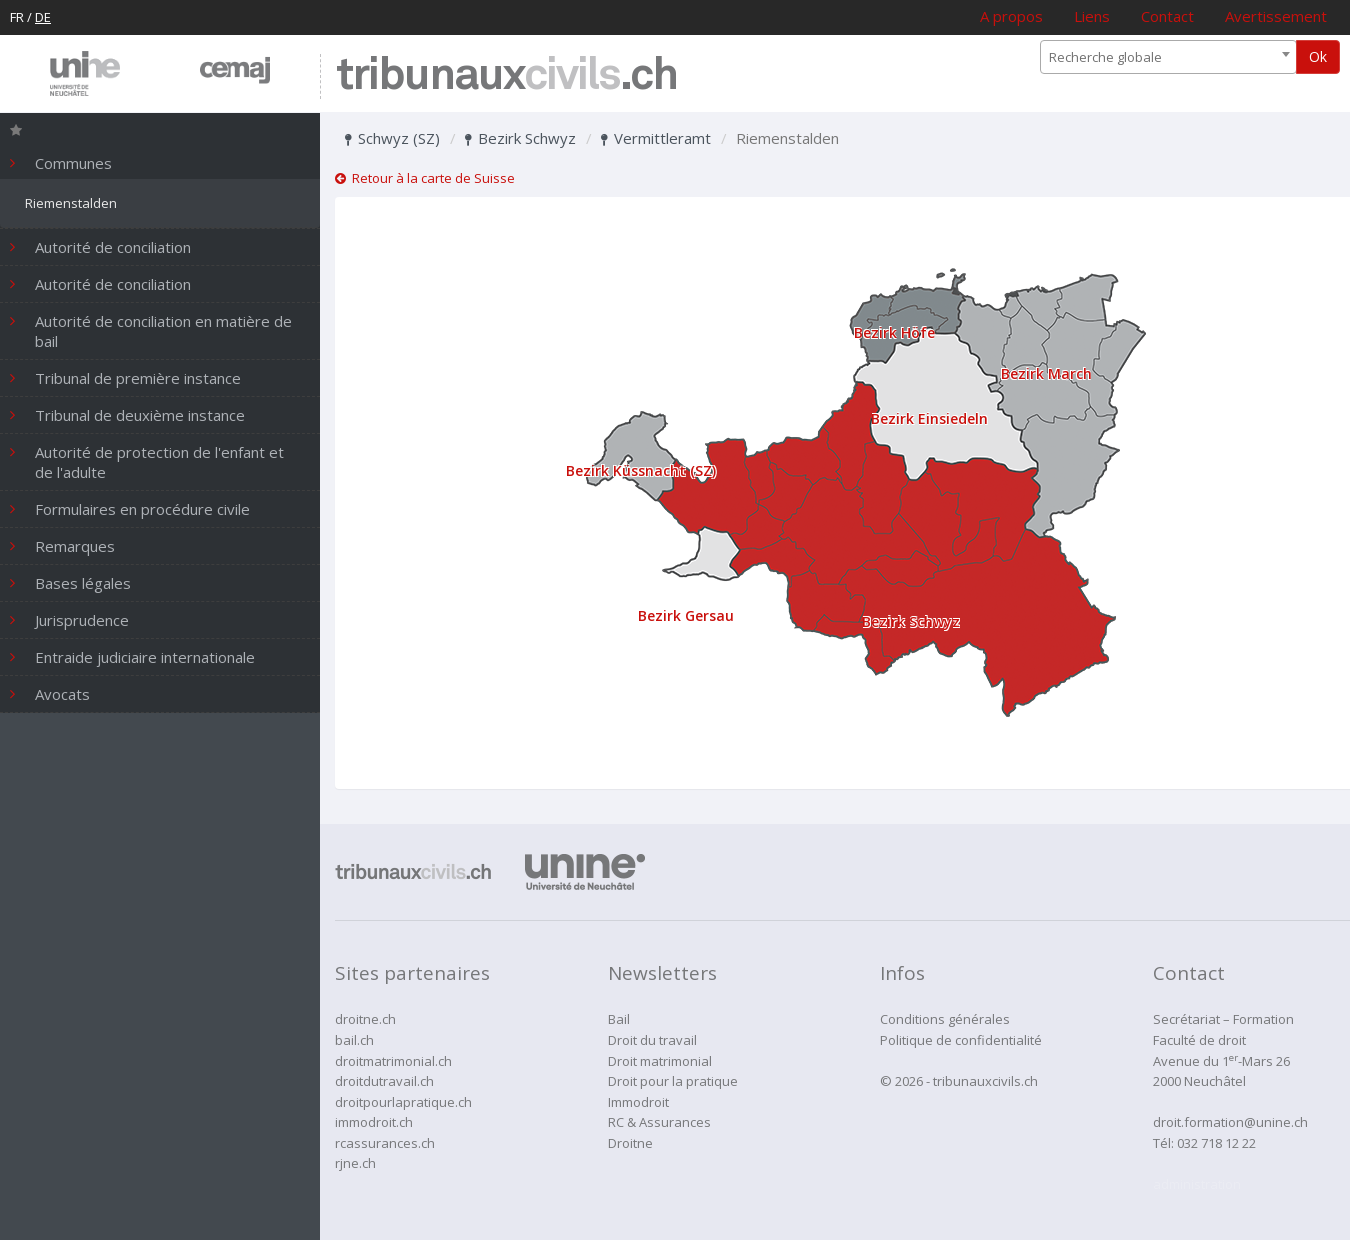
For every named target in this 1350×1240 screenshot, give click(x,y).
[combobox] (1168, 57)
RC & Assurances (659, 1122)
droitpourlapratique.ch (403, 1102)
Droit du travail (652, 1040)
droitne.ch (365, 1019)
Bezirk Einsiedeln (929, 418)
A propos (1011, 16)
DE (43, 17)
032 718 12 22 (1216, 1143)
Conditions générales (945, 1019)
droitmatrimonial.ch (393, 1061)
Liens (1092, 16)
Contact (1167, 16)
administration (1197, 1184)
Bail (619, 1019)
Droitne (630, 1143)
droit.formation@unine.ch (1230, 1122)
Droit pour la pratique (673, 1081)
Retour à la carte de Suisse (425, 178)
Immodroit (638, 1102)
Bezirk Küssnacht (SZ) (641, 470)
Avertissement (1276, 16)
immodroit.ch (374, 1122)
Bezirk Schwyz (520, 138)
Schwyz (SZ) (392, 138)
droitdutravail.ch (384, 1081)
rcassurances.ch (385, 1143)
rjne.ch (355, 1163)
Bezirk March (1046, 373)
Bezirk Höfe (894, 332)
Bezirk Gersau (686, 615)
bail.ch (354, 1040)
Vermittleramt (656, 138)
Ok (1318, 56)
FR (17, 17)
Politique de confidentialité (961, 1040)
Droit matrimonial (660, 1061)
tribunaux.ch (506, 76)
